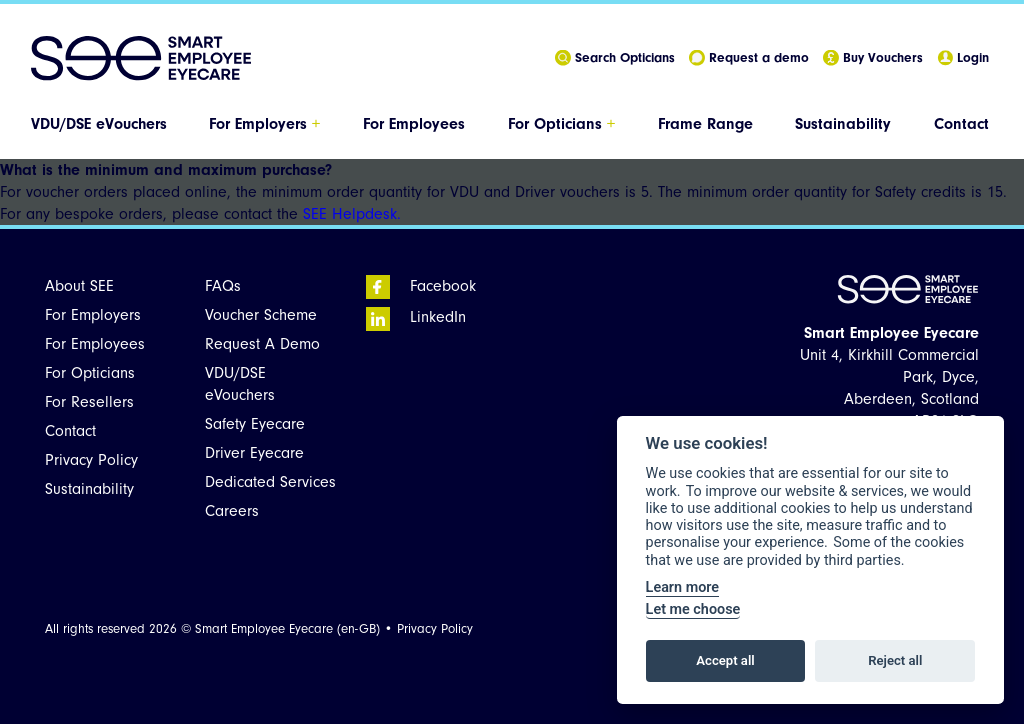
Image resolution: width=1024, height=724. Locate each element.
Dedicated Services (270, 482)
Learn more (682, 587)
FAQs (223, 286)
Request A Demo (262, 344)
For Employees (414, 124)
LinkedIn (416, 317)
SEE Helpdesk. (352, 214)
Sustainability (843, 124)
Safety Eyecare (255, 424)
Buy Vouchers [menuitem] (873, 58)
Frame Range (705, 124)
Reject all (895, 660)
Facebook (421, 286)
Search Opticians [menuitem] (615, 58)
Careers (232, 511)
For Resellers (89, 402)
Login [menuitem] (963, 58)
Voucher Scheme (261, 315)
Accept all (725, 660)
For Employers (264, 124)
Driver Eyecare (254, 453)
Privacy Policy (91, 460)
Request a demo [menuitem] (749, 58)
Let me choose (693, 609)
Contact (961, 124)
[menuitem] (101, 124)
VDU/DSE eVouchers (99, 124)
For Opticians (561, 124)
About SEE (79, 286)
